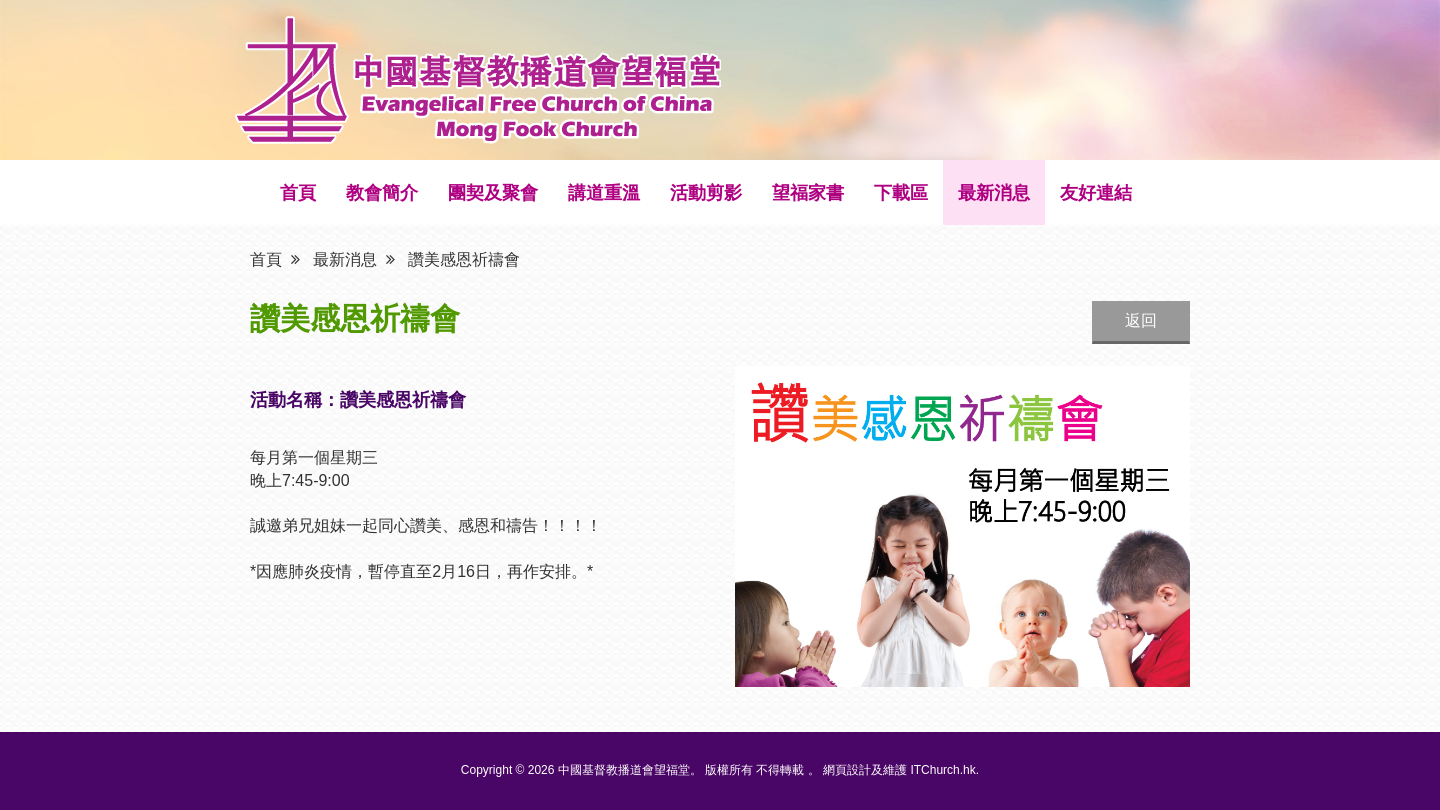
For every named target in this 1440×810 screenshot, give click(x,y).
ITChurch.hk (942, 770)
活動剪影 (706, 193)
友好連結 (1096, 193)
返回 (1141, 320)
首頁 (298, 193)
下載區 (901, 193)
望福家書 (808, 193)
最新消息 (994, 193)
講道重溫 (604, 193)
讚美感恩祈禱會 (464, 259)
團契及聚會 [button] (493, 193)
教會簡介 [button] (382, 193)
